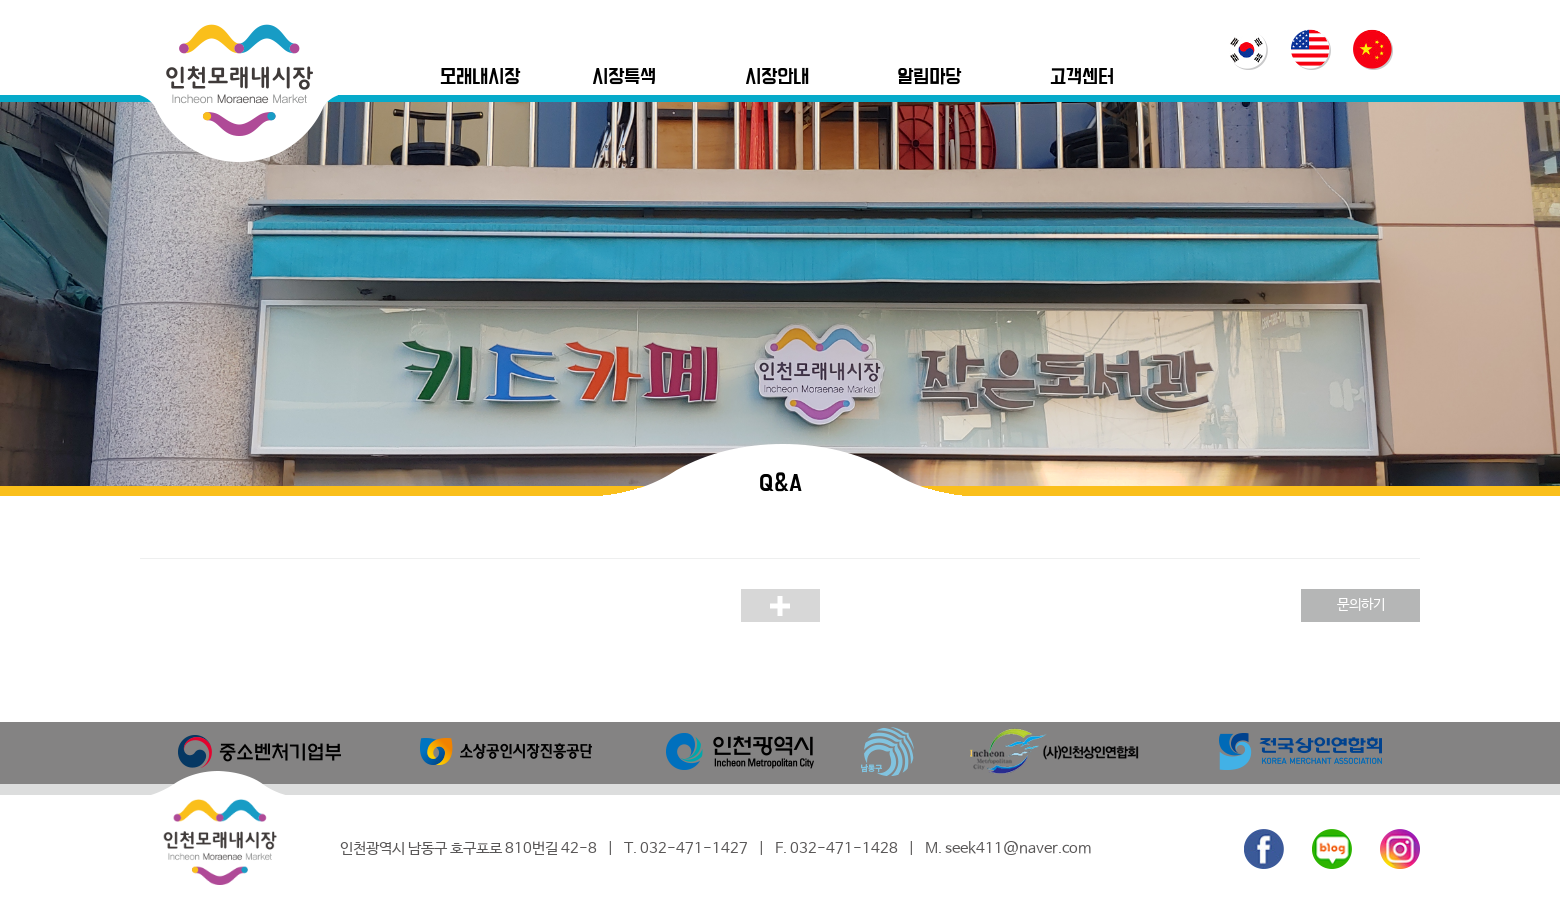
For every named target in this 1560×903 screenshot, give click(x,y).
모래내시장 (480, 77)
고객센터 (1082, 77)
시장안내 (777, 77)
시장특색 (624, 77)
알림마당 (929, 77)
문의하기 (1361, 605)
